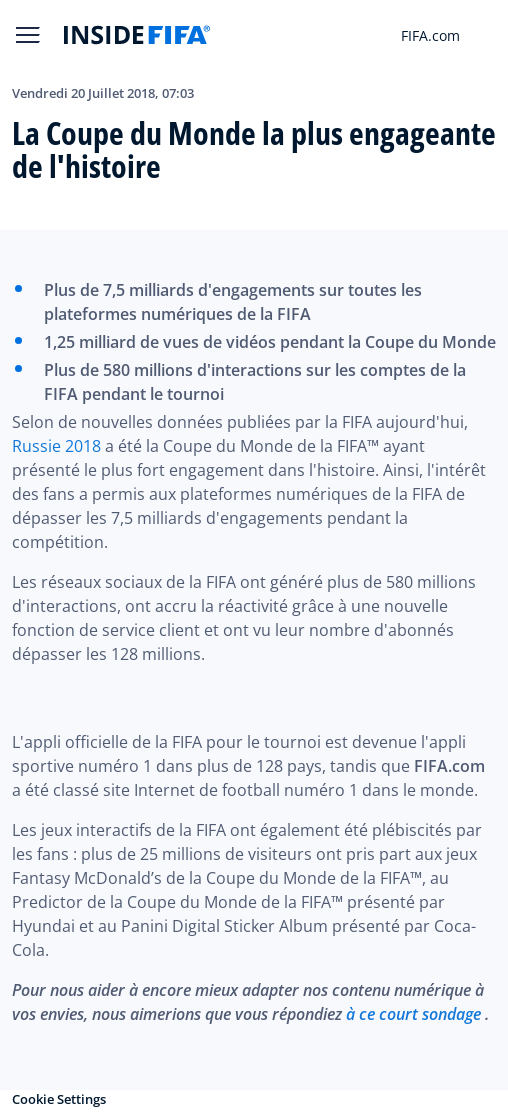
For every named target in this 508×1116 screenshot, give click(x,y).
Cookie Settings (59, 1099)
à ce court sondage (413, 1014)
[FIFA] (137, 35)
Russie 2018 (56, 446)
